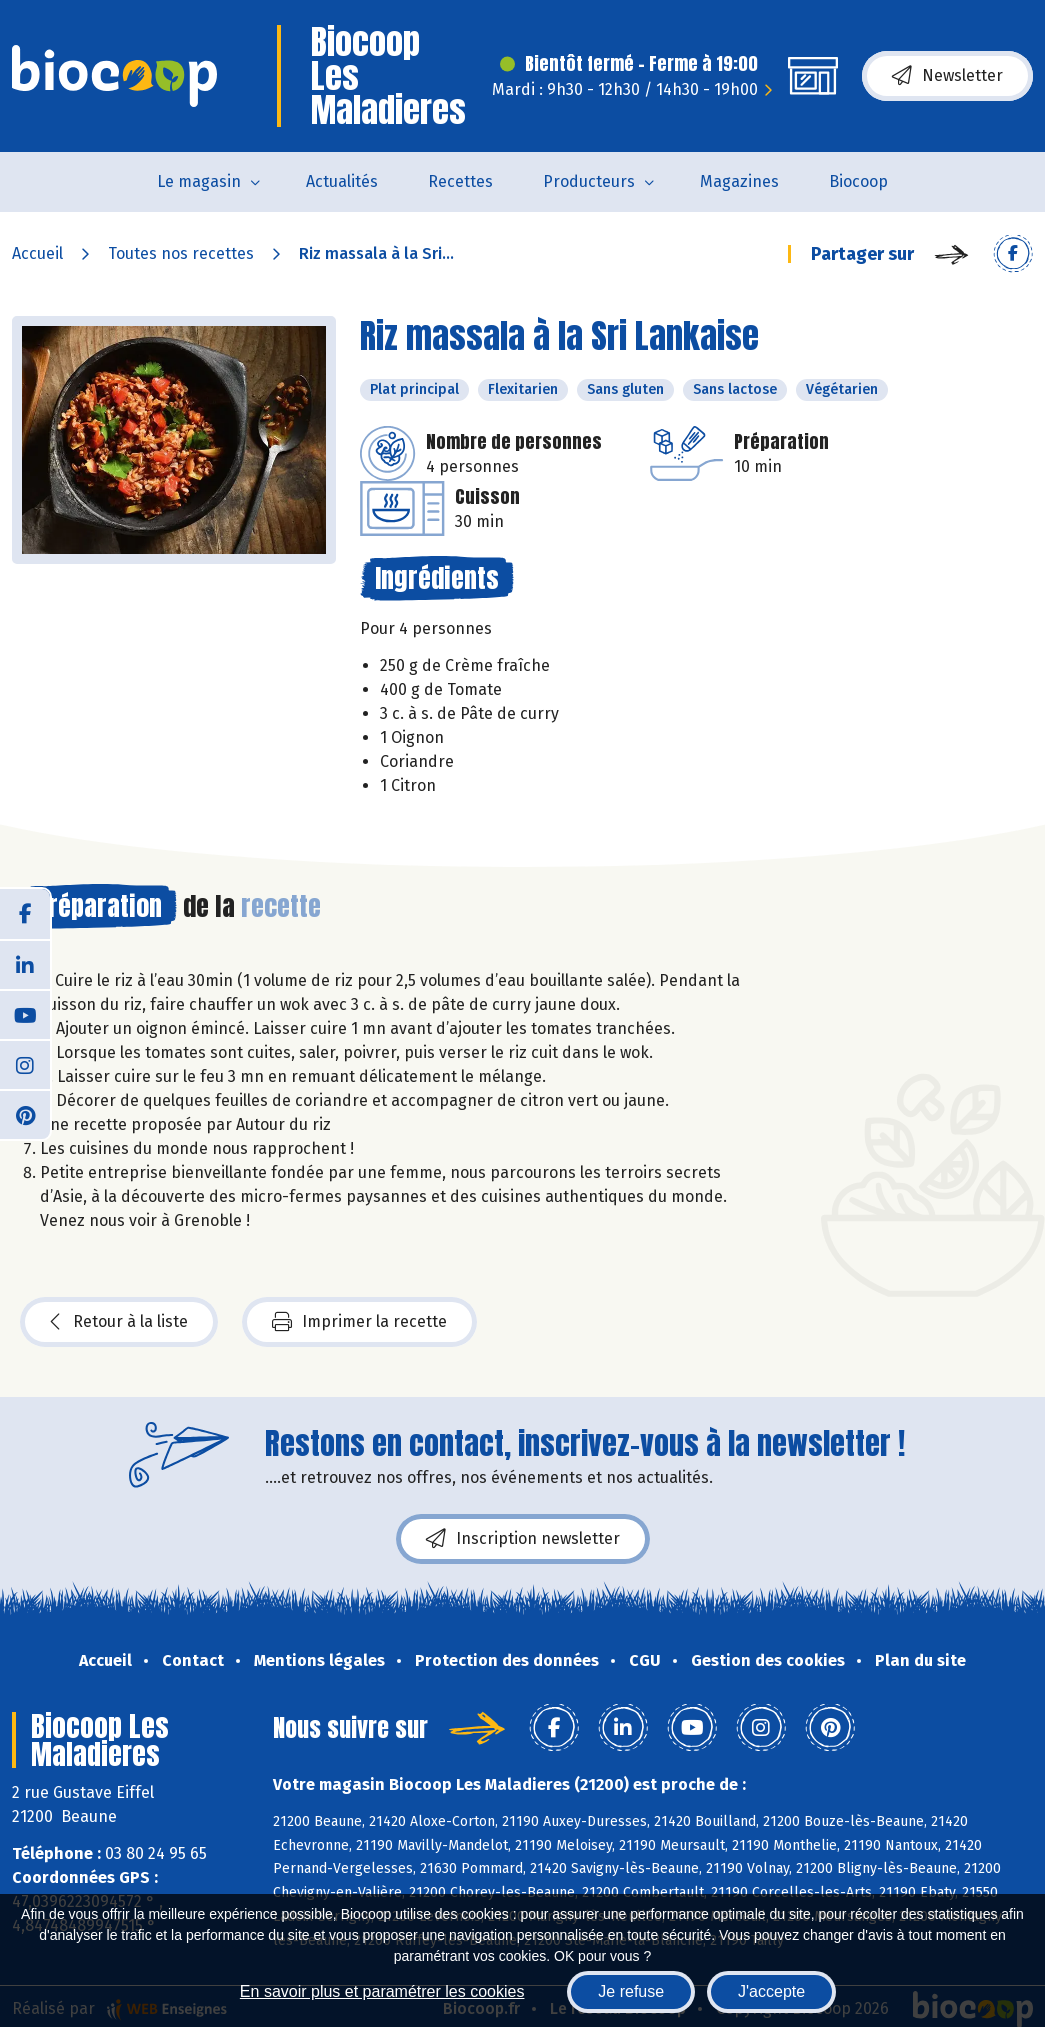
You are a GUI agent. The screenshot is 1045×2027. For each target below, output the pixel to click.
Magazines (739, 181)
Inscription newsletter (523, 1539)
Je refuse (631, 1991)
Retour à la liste (119, 1322)
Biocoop (858, 181)
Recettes (460, 181)
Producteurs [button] (589, 181)
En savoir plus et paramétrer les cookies (382, 1991)
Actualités (342, 181)
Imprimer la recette (359, 1322)
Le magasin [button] (199, 181)
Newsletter (947, 76)
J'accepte (771, 1991)
